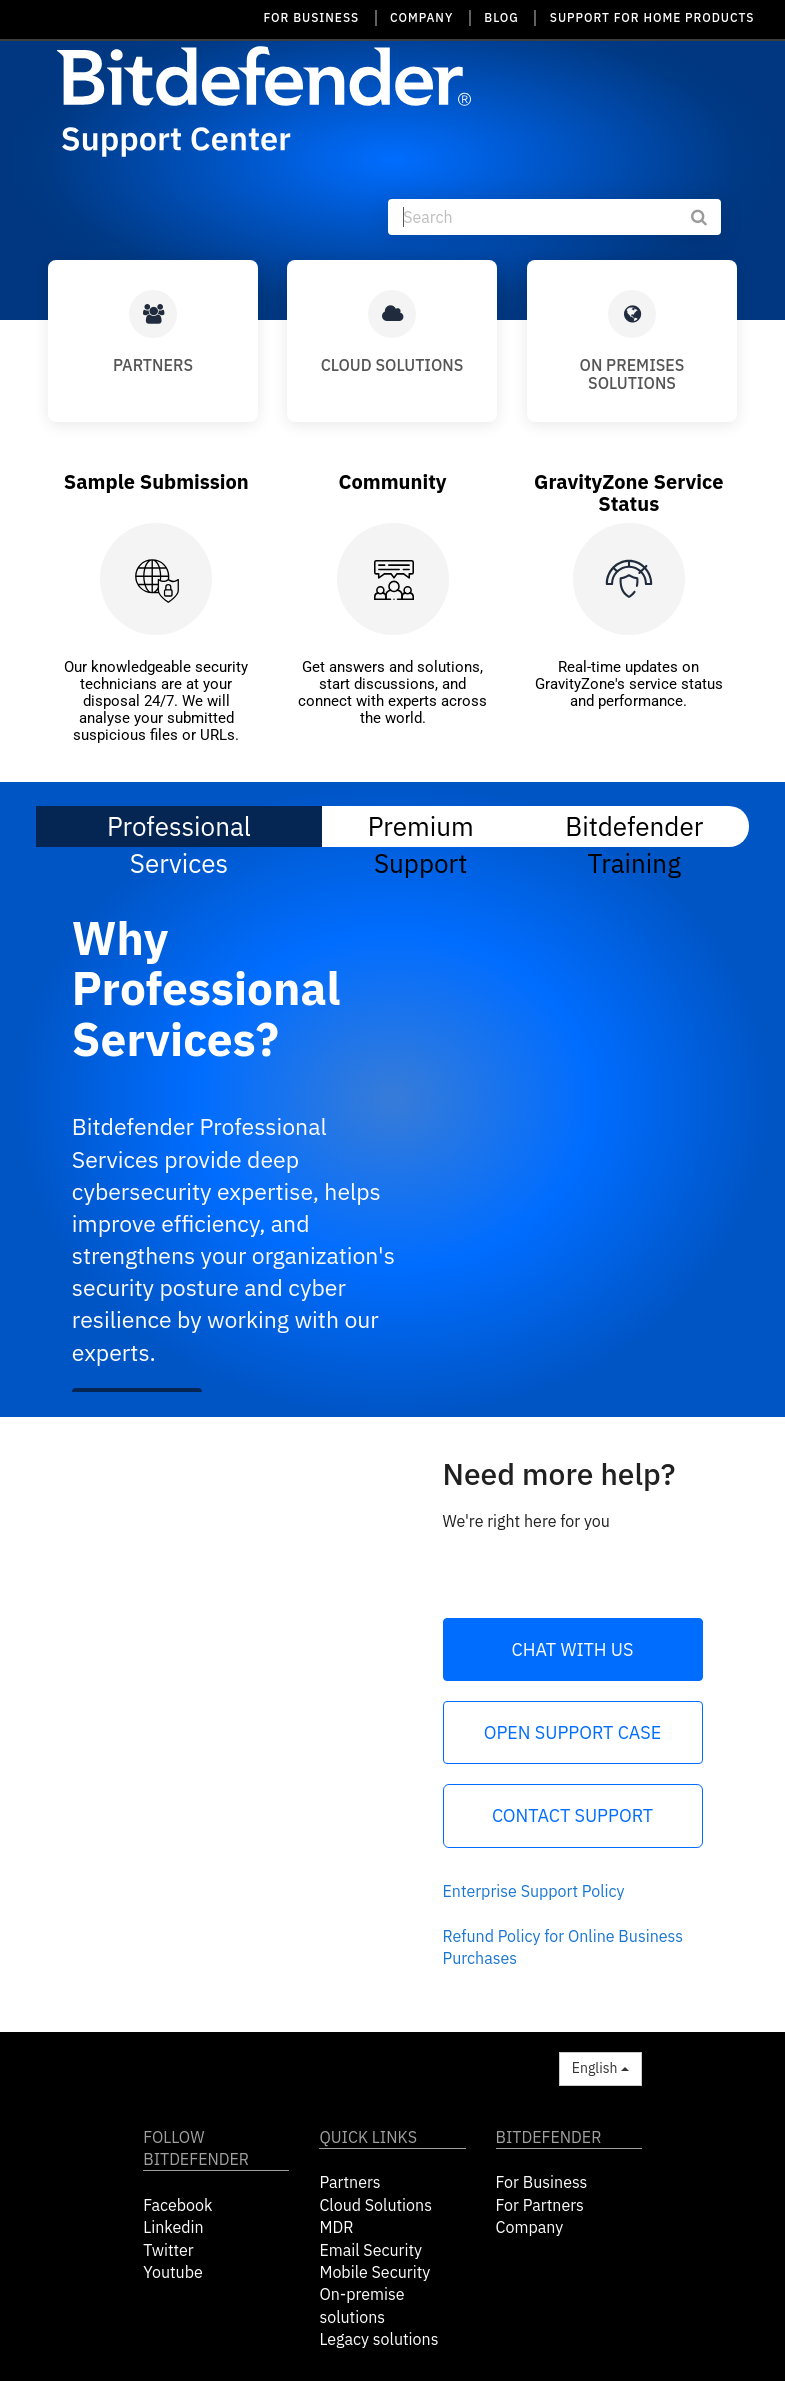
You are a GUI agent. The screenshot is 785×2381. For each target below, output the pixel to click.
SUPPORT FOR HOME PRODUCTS (652, 17)
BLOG (501, 17)
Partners (349, 2182)
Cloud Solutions (375, 2205)
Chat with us (573, 1649)
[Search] (554, 217)
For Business (542, 2182)
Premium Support (421, 824)
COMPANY (421, 17)
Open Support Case (573, 1732)
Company (530, 2227)
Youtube (173, 2272)
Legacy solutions (378, 2339)
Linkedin (173, 2227)
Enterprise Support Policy (534, 1891)
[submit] (709, 217)
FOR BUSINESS (312, 17)
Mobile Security (374, 2272)
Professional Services (179, 828)
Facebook (177, 2205)
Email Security (370, 2250)
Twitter (168, 2250)
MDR (336, 2227)
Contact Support (572, 1815)
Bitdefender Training (634, 824)
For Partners (540, 2205)
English (600, 2068)
